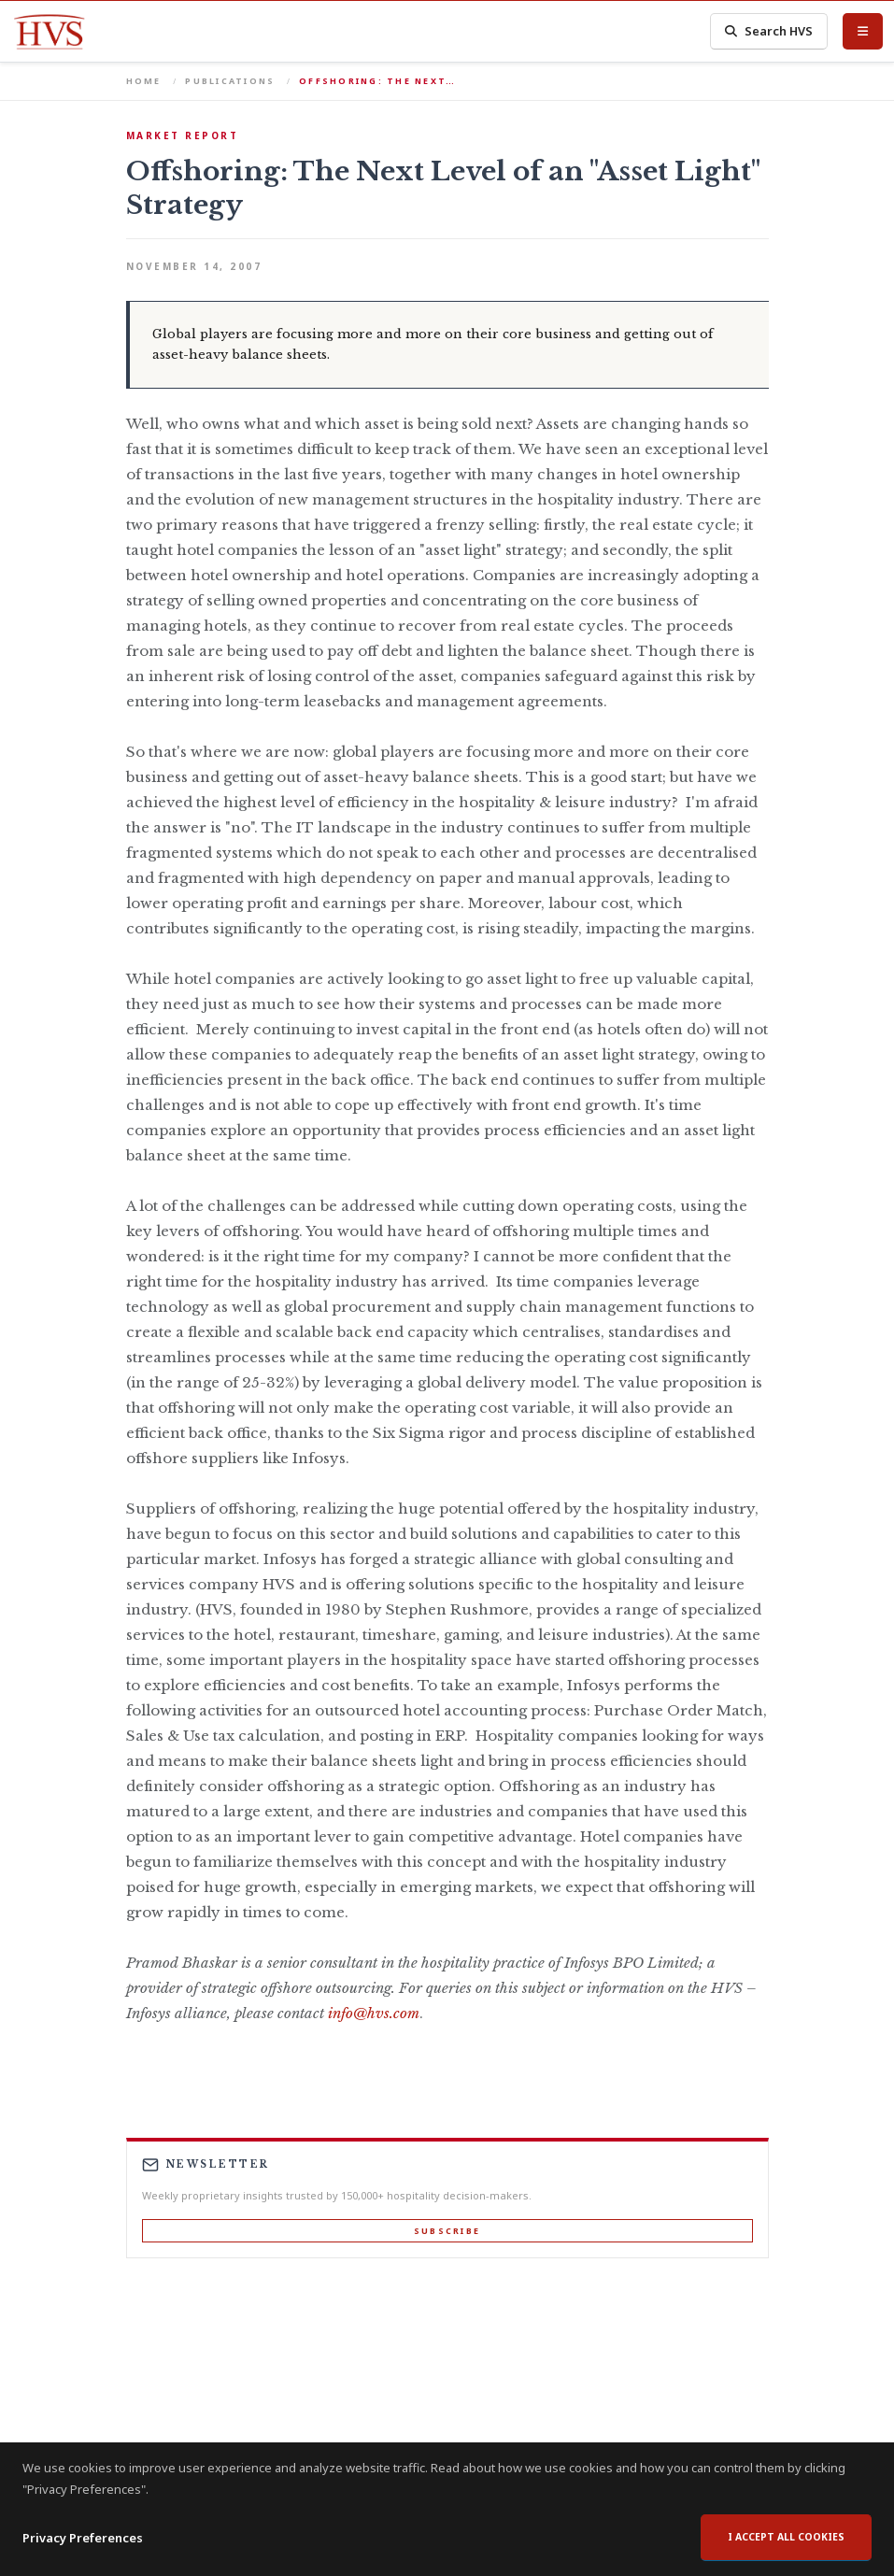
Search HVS (769, 31)
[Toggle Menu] (863, 31)
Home (144, 81)
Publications (230, 81)
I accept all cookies (786, 2551)
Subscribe (447, 2231)
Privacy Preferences (82, 2551)
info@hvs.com (373, 2013)
